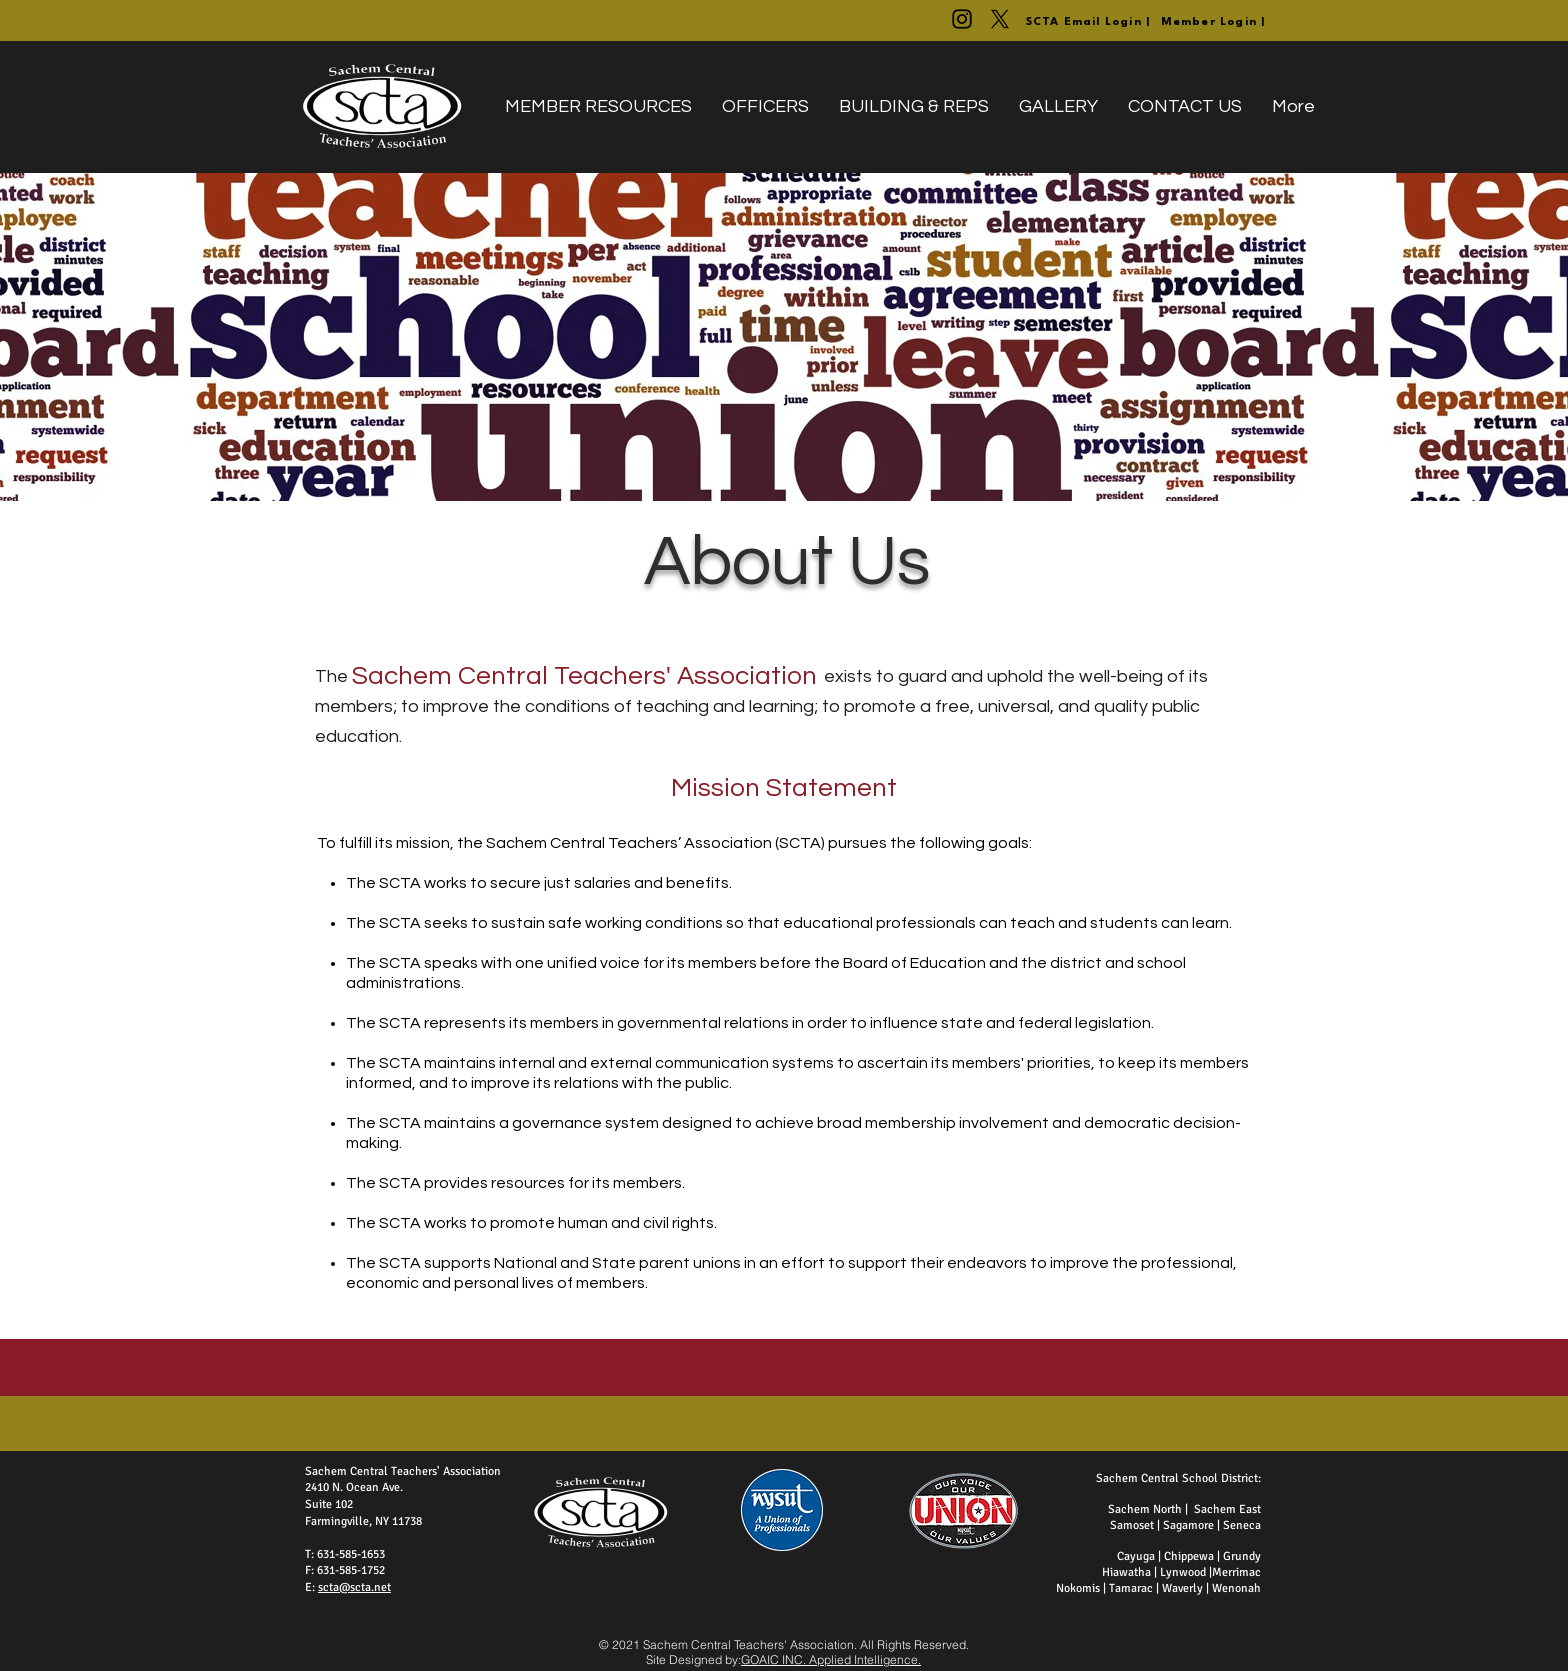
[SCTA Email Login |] (1089, 22)
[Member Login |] (1214, 22)
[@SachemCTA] (1000, 19)
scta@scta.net (354, 1587)
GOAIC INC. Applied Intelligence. (831, 1659)
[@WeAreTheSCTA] (962, 19)
